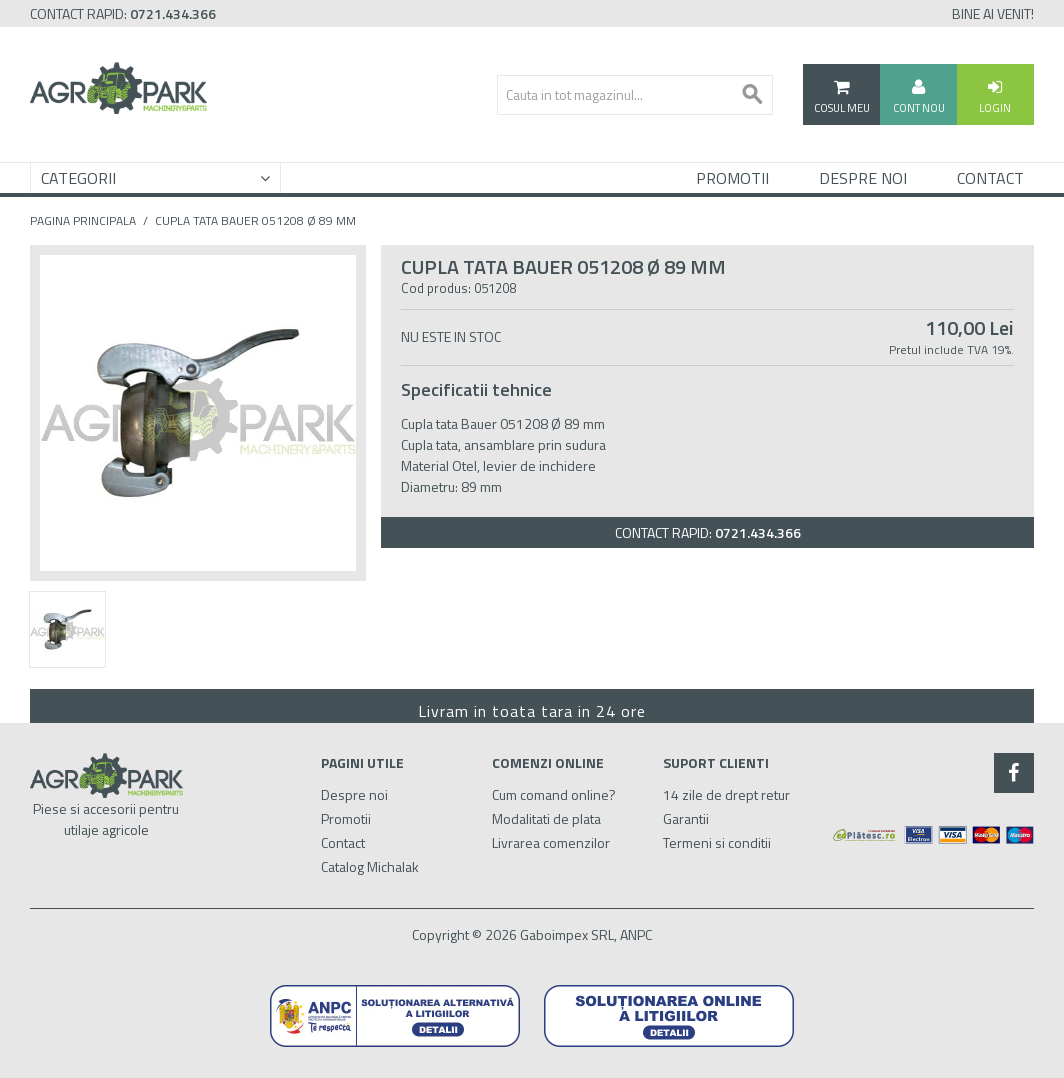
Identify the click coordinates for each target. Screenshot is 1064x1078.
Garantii (686, 818)
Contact (990, 178)
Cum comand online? (554, 794)
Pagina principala (83, 221)
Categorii (78, 178)
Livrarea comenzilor (551, 842)
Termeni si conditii (717, 842)
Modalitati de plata (546, 818)
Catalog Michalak (370, 866)
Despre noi (354, 794)
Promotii (732, 178)
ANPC (636, 934)
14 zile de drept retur (726, 794)
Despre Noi (863, 178)
